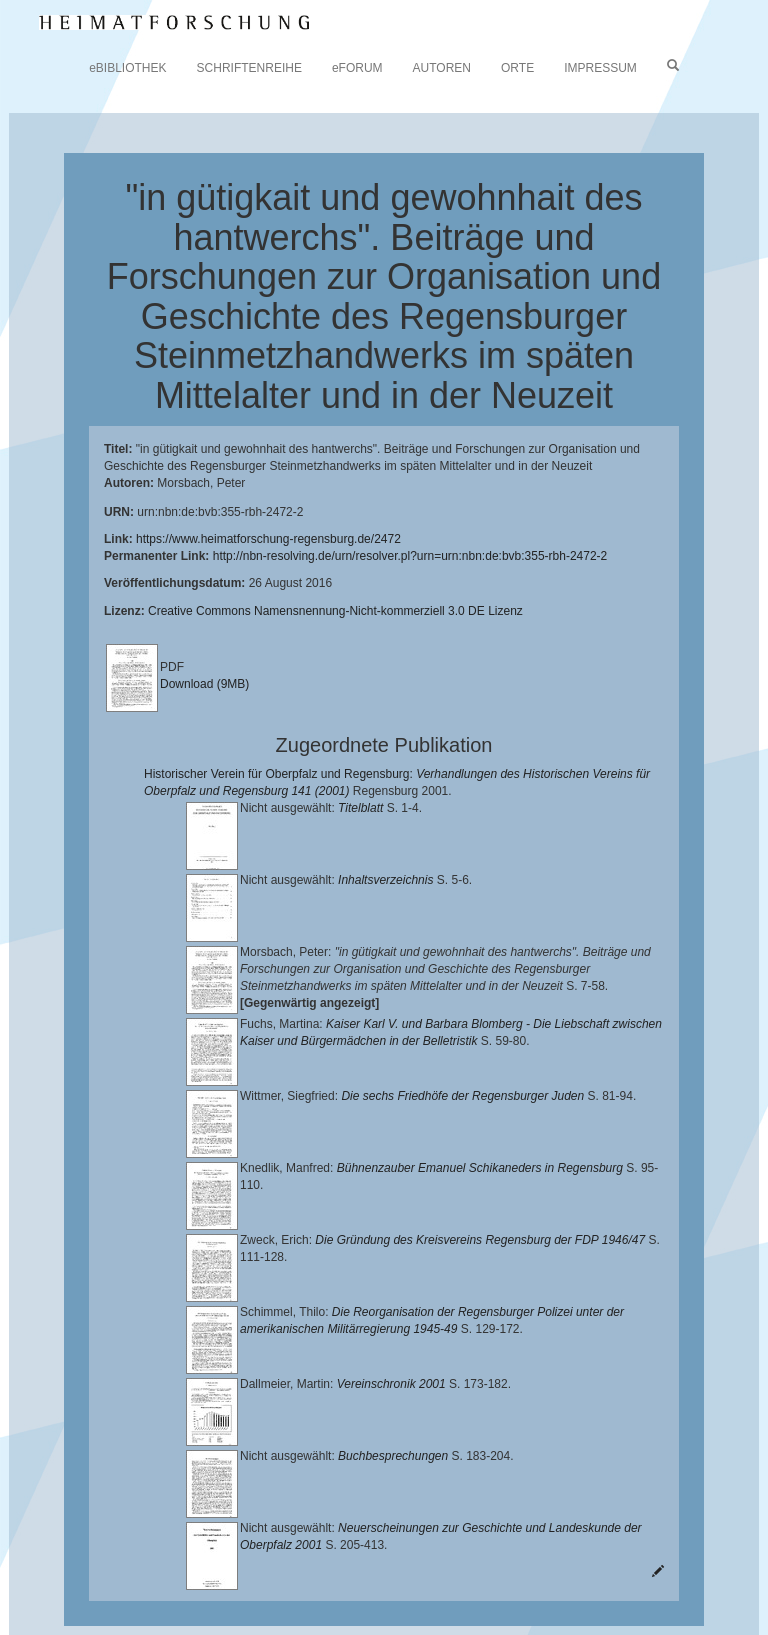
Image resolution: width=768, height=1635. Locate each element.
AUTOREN (442, 68)
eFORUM (357, 68)
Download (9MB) (204, 684)
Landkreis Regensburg (346, 1560)
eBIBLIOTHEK (127, 68)
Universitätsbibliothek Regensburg (573, 1529)
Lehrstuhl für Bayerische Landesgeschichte (261, 1545)
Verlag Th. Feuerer (341, 1576)
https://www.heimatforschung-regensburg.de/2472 (268, 539)
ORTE (517, 68)
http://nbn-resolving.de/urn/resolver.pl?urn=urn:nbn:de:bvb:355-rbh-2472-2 (410, 556)
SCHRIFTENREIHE (249, 68)
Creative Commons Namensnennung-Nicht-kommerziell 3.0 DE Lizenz (335, 611)
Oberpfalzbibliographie (248, 1592)
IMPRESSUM (600, 68)
